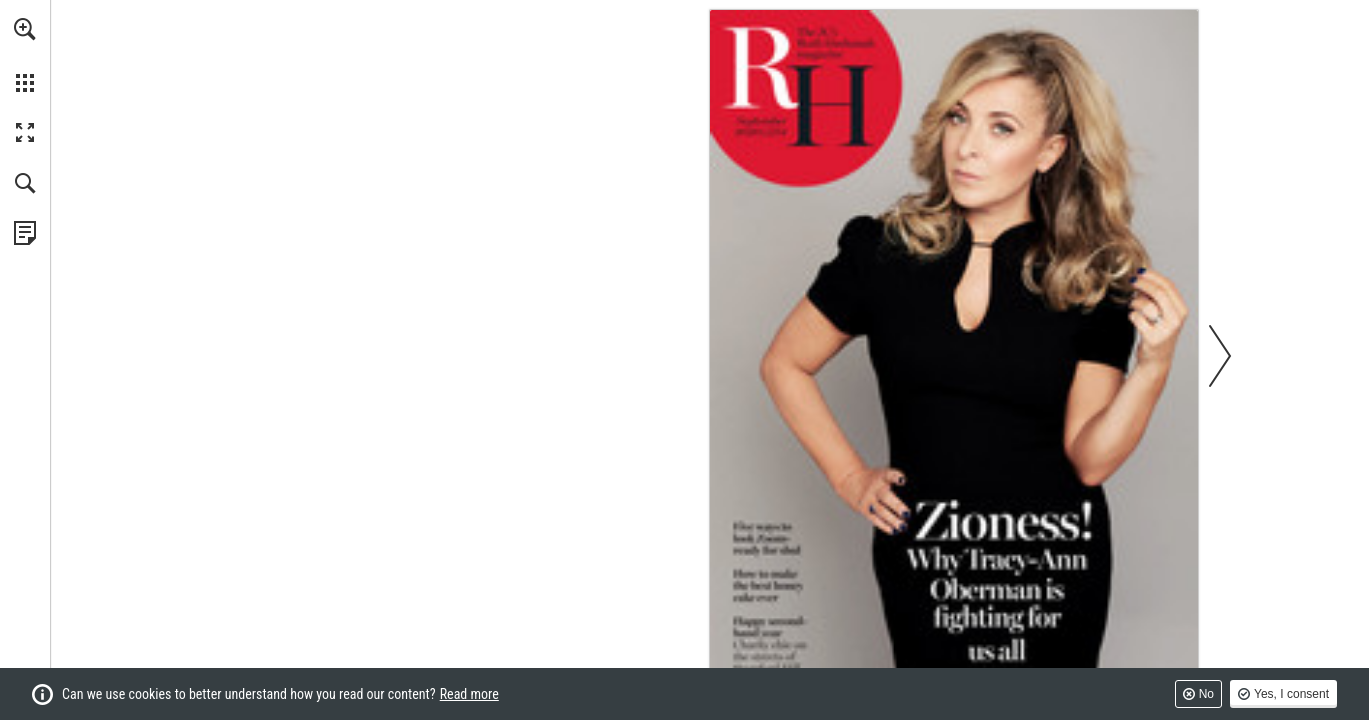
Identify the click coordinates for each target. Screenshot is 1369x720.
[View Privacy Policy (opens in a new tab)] (25, 233)
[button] (25, 29)
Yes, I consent (1291, 694)
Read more (469, 694)
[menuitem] (25, 55)
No (1206, 694)
